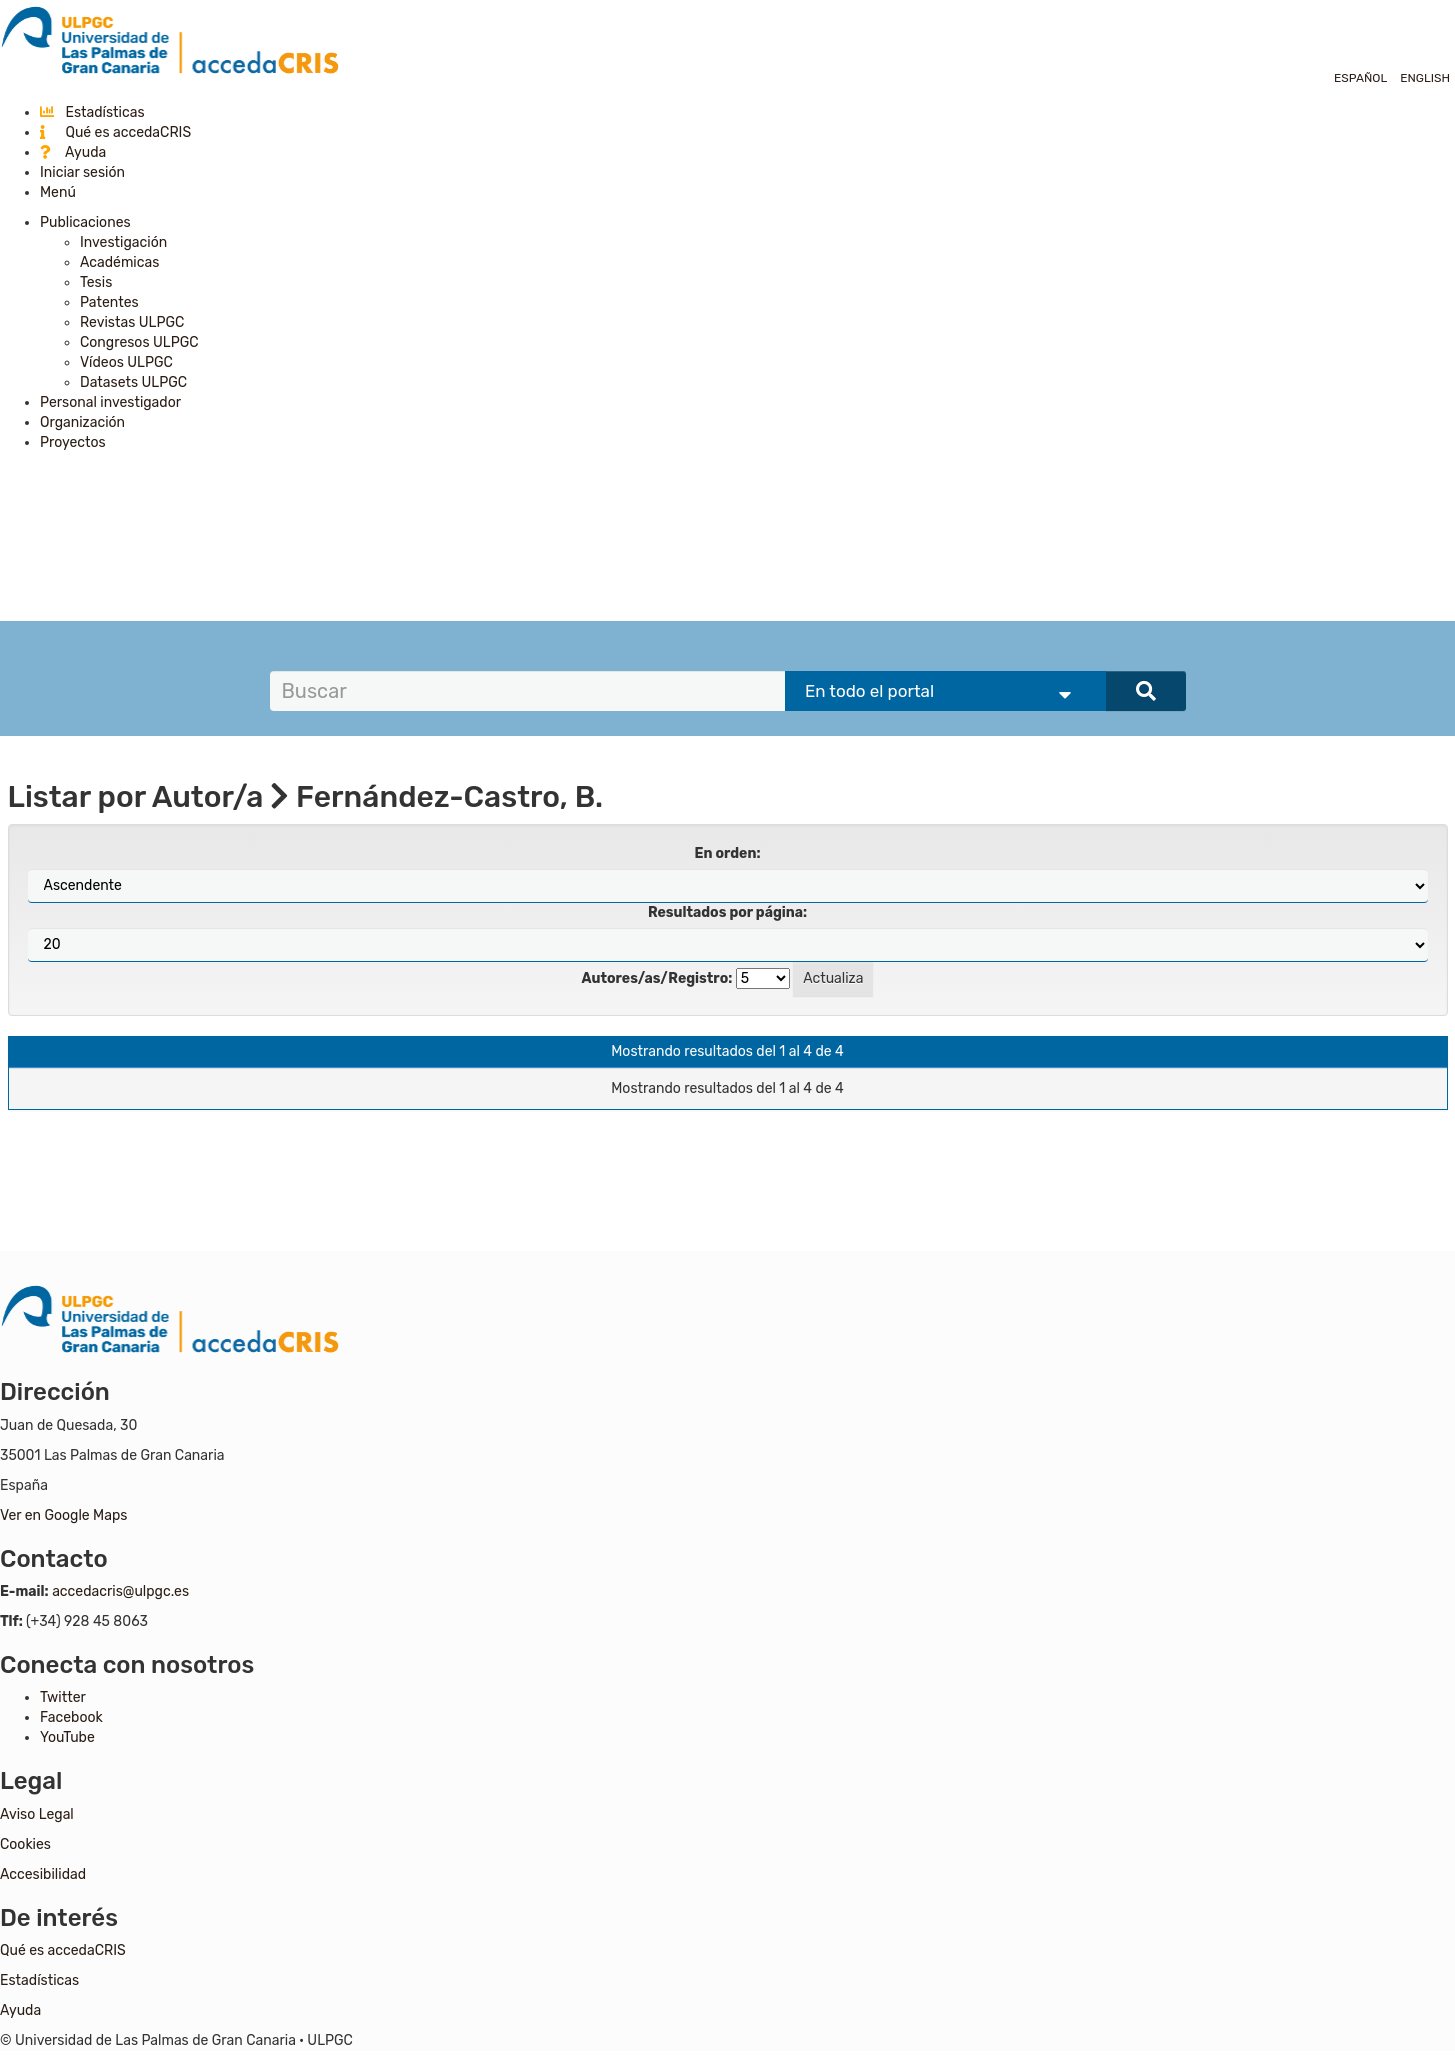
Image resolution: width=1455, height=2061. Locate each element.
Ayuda (73, 152)
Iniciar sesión (82, 172)
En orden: (728, 853)
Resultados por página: (727, 912)
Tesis (96, 282)
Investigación (123, 242)
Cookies (25, 1844)
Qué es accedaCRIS (115, 132)
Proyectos (73, 442)
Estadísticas (92, 112)
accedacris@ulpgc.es (120, 1591)
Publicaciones (85, 222)
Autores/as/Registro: (657, 978)
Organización (82, 422)
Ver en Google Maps (63, 1515)
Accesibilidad (43, 1874)
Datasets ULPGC (133, 382)
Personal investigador (110, 402)
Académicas (119, 262)
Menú (58, 192)
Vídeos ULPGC (126, 362)
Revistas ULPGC (132, 322)
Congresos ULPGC (139, 342)
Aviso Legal (37, 1814)
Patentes (109, 302)
